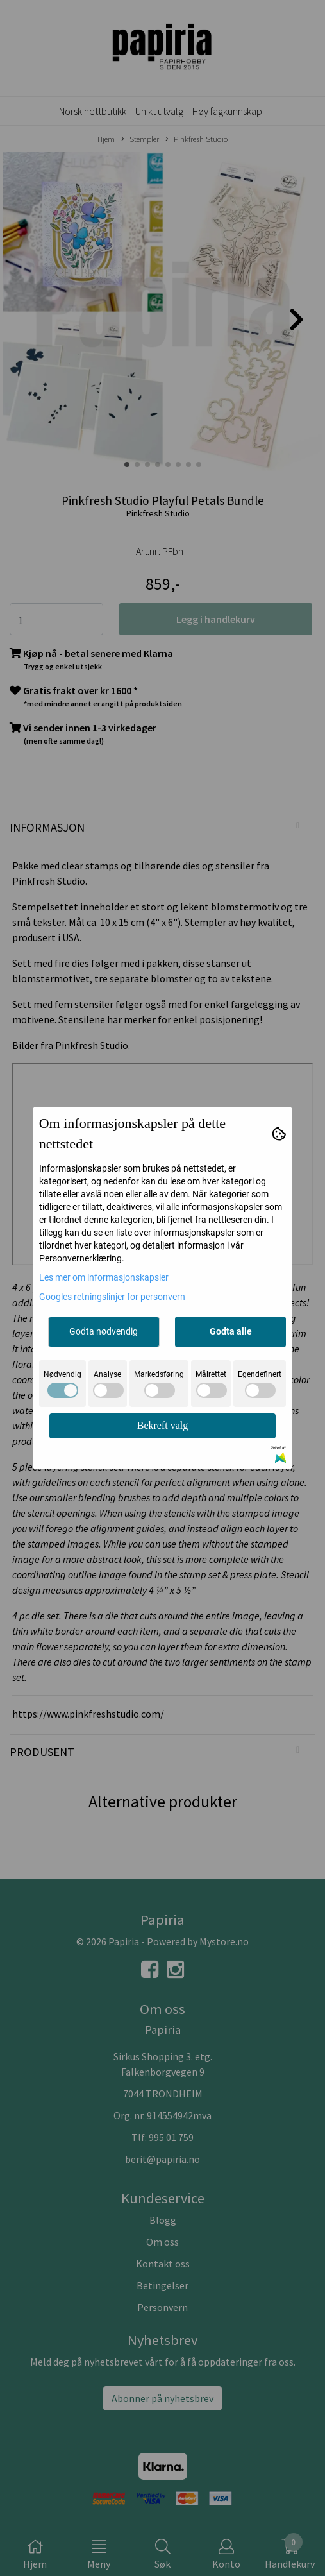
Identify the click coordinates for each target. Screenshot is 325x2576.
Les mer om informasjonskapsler (104, 1277)
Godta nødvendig (103, 1331)
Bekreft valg (162, 1425)
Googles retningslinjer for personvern (112, 1297)
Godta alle (231, 1331)
